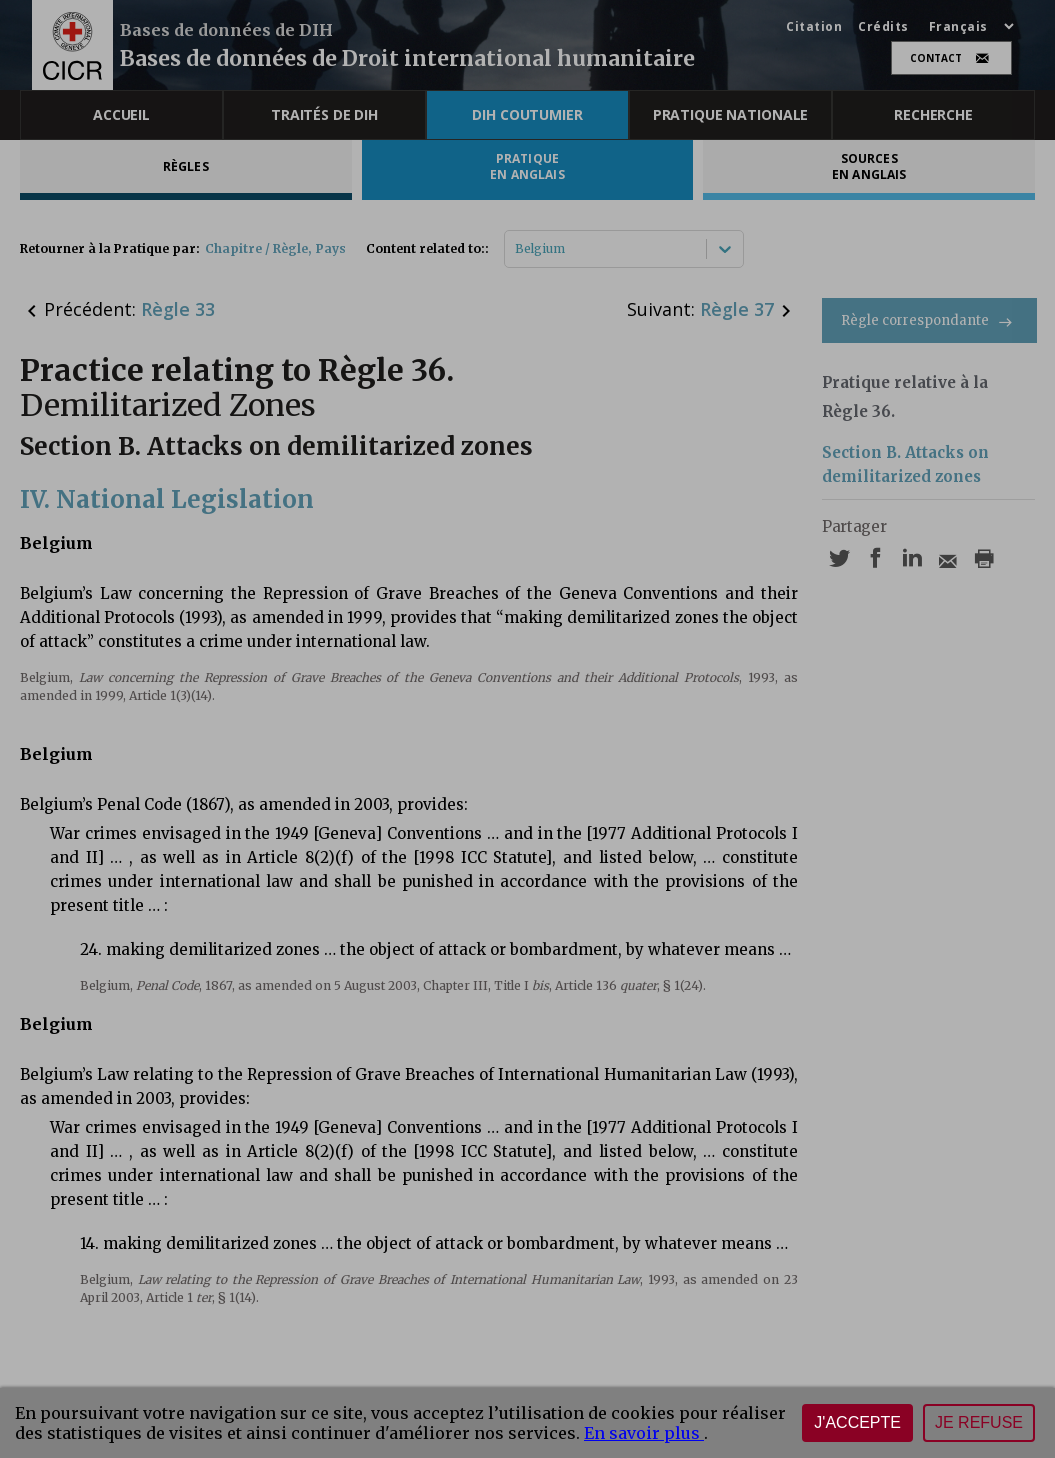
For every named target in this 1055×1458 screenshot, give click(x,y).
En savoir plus (644, 1433)
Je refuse (979, 1422)
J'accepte (857, 1422)
